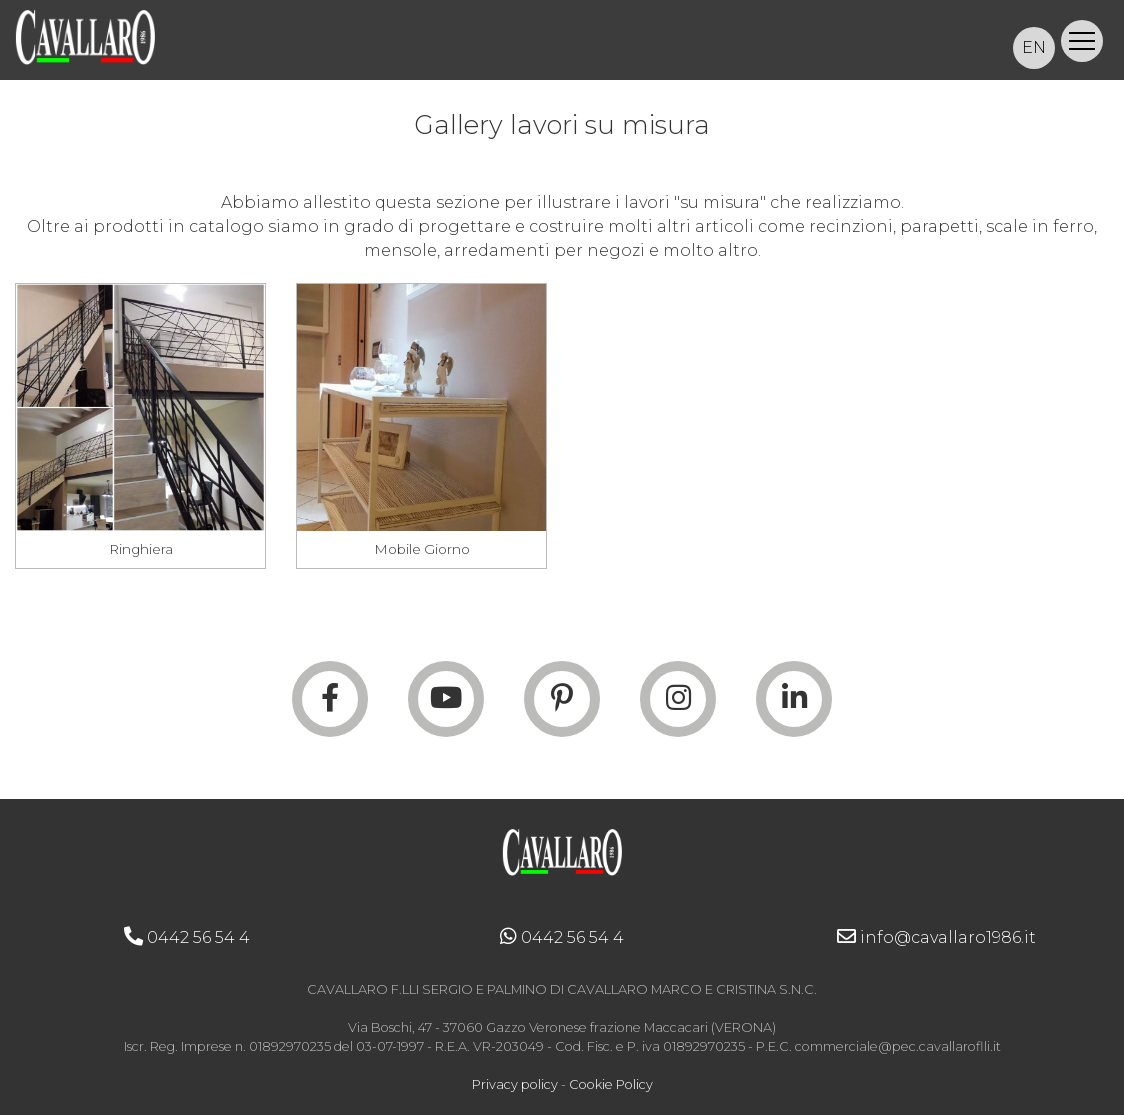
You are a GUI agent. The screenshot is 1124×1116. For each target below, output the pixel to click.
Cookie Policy (611, 1086)
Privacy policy (515, 1086)
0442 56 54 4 (187, 938)
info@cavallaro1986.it (936, 938)
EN (1034, 47)
